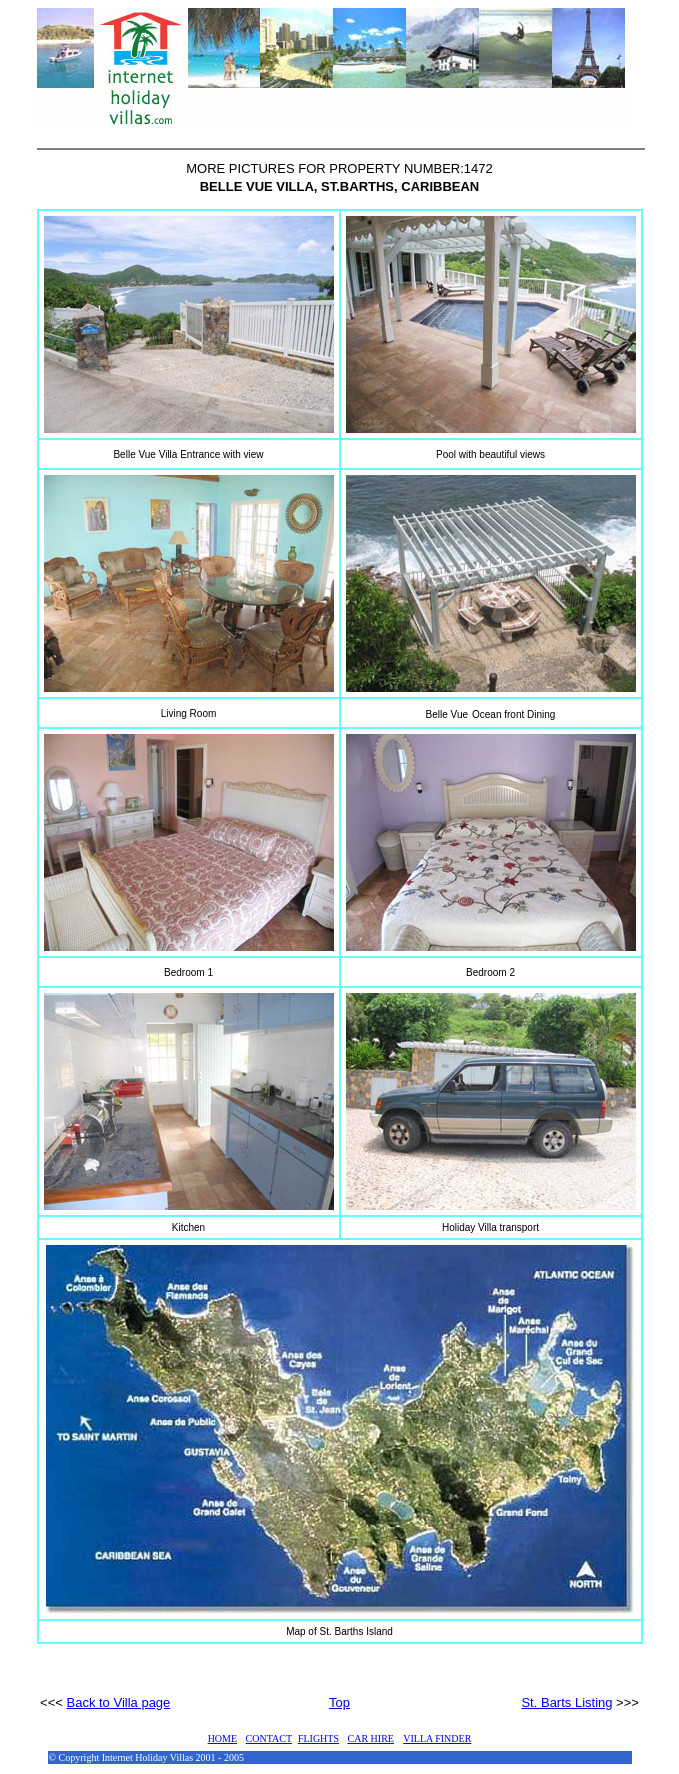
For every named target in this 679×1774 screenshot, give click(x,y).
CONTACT (269, 1738)
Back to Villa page (119, 1702)
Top (339, 1702)
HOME (222, 1738)
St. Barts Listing (566, 1702)
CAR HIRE (371, 1738)
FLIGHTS (318, 1738)
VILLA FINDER (437, 1738)
